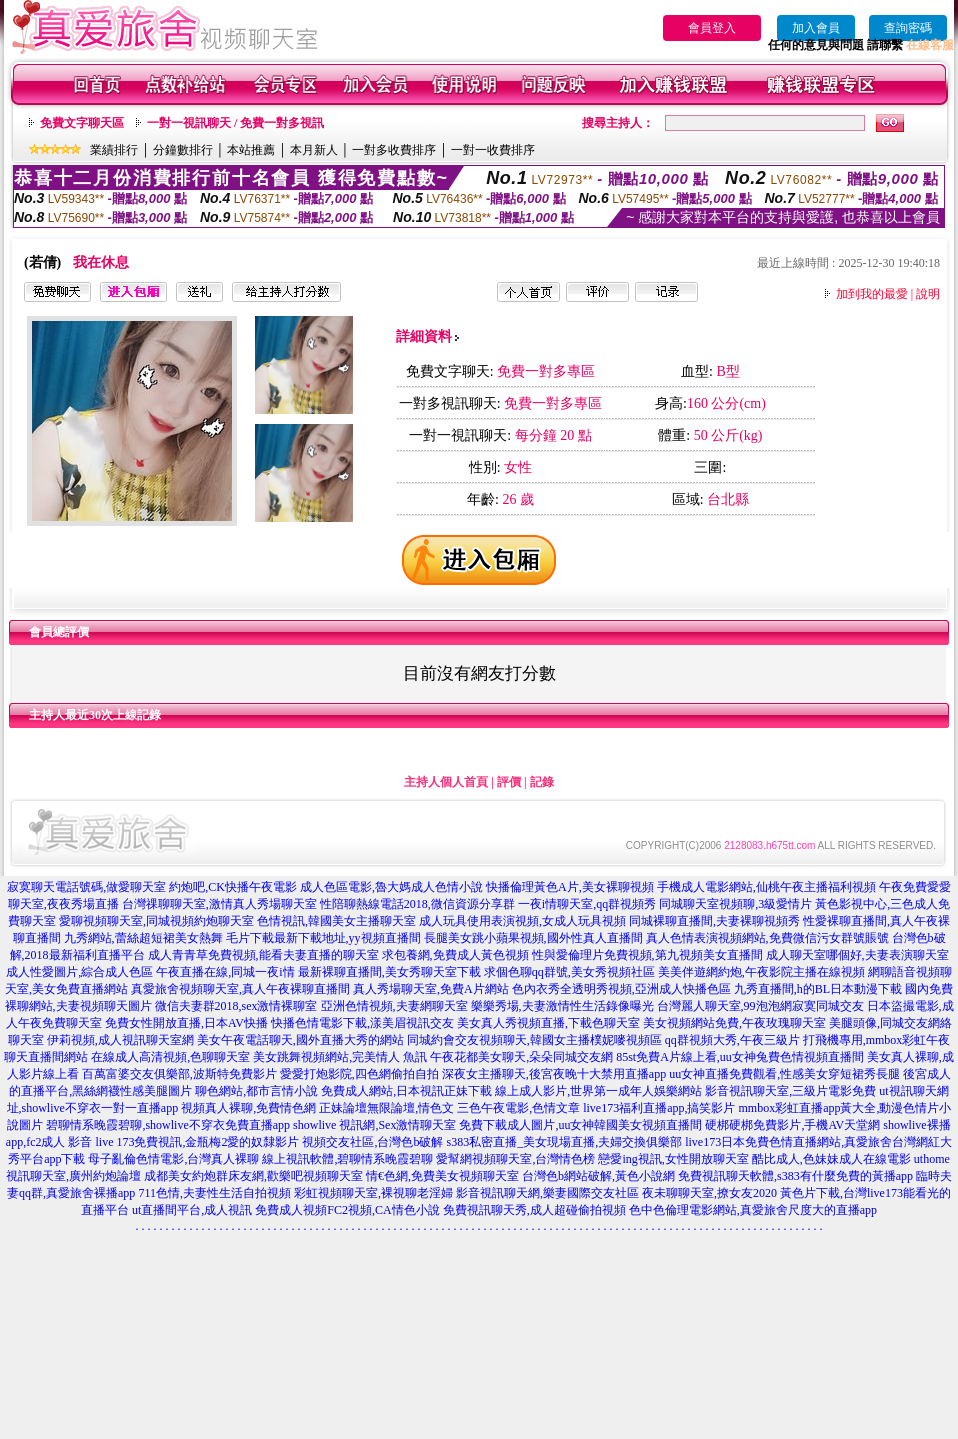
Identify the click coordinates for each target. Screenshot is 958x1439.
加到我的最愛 (872, 294)
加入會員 (816, 28)
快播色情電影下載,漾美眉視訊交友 (362, 1023)
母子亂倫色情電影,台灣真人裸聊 (173, 1159)
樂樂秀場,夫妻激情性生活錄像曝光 (562, 1006)
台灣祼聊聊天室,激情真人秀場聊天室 (219, 904)
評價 (509, 782)
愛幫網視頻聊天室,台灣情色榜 (515, 1159)
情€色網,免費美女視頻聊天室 (442, 1176)
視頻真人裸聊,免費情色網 (248, 1108)
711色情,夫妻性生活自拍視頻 (214, 1193)
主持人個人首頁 (446, 782)
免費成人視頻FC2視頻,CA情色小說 (347, 1210)
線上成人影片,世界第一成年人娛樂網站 (598, 1091)
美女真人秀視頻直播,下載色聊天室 (548, 1023)
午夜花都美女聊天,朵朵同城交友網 (521, 1057)
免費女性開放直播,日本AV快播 (186, 1023)
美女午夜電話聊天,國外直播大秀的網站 (300, 1040)
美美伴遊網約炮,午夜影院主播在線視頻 (761, 972)
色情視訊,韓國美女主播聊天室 (336, 921)
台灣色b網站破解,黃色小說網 (598, 1176)
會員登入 (712, 28)
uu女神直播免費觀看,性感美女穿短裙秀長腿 (784, 1074)
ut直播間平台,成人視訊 (192, 1210)
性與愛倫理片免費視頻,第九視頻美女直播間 (647, 955)
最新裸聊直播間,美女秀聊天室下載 (389, 972)
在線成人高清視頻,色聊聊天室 (170, 1057)
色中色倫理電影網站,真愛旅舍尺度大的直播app (753, 1210)
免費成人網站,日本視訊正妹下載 (406, 1091)
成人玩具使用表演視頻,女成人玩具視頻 (522, 921)
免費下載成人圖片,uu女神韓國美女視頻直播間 (580, 1125)
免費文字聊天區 (82, 123)
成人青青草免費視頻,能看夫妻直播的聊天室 (263, 955)
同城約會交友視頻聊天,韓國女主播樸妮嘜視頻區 (534, 1040)
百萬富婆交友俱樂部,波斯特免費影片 (179, 1074)
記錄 (542, 782)
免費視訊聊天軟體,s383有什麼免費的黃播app (795, 1176)
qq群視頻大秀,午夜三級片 (732, 1040)
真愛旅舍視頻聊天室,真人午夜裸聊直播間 (240, 989)
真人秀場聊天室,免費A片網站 (431, 989)
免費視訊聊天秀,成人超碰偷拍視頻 (534, 1210)
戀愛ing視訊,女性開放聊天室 (673, 1159)
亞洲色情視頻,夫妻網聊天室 (394, 1006)
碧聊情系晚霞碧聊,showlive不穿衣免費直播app (168, 1125)
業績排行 (114, 150)
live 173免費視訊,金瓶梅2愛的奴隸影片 (197, 1142)
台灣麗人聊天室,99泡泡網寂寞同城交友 (760, 1006)
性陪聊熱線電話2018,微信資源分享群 (417, 904)
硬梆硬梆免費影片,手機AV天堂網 (792, 1125)
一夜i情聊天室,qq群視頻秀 (587, 904)
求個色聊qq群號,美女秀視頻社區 (569, 972)
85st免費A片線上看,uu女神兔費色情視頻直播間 (740, 1057)
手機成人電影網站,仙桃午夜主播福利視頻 (766, 887)
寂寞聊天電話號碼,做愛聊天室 (86, 887)
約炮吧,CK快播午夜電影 (233, 887)
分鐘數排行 (183, 150)
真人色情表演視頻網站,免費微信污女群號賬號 (767, 938)
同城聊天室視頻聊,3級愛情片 (735, 904)
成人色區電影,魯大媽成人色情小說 (391, 887)
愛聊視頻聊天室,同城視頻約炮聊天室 (156, 921)
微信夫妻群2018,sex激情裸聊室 (236, 1006)
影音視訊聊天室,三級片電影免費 (790, 1091)
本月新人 (314, 150)
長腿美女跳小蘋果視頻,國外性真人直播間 (533, 938)
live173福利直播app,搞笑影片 (659, 1108)
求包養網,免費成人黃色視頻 (455, 955)
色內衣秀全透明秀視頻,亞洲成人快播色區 (621, 989)
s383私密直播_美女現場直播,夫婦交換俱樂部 (564, 1142)
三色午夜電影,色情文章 (518, 1108)
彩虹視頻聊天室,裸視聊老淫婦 (373, 1193)
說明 (928, 294)
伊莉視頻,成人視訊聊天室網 (120, 1040)
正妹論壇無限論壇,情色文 (386, 1108)
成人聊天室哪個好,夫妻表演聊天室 (857, 955)
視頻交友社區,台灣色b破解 (372, 1142)
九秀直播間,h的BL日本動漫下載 (818, 989)
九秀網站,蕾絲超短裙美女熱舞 (143, 938)
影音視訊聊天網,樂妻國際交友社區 (547, 1193)
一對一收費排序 (493, 150)
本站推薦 (251, 150)
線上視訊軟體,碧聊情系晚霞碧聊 (347, 1159)
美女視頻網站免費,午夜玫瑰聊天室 (734, 1023)
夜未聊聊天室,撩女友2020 (709, 1193)
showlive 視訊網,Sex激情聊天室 (374, 1125)
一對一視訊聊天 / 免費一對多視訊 (235, 123)
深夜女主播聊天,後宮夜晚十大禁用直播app (554, 1074)
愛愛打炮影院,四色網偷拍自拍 (359, 1074)
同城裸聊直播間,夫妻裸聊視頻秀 (714, 921)
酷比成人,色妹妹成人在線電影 (831, 1159)
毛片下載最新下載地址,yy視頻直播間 (323, 938)
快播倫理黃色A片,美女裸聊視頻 (570, 887)
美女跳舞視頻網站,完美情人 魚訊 (340, 1057)
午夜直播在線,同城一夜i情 (225, 972)
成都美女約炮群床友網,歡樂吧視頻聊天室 (253, 1176)
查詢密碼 (908, 28)
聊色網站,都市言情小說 (256, 1091)
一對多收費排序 (394, 150)
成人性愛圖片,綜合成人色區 (79, 972)
